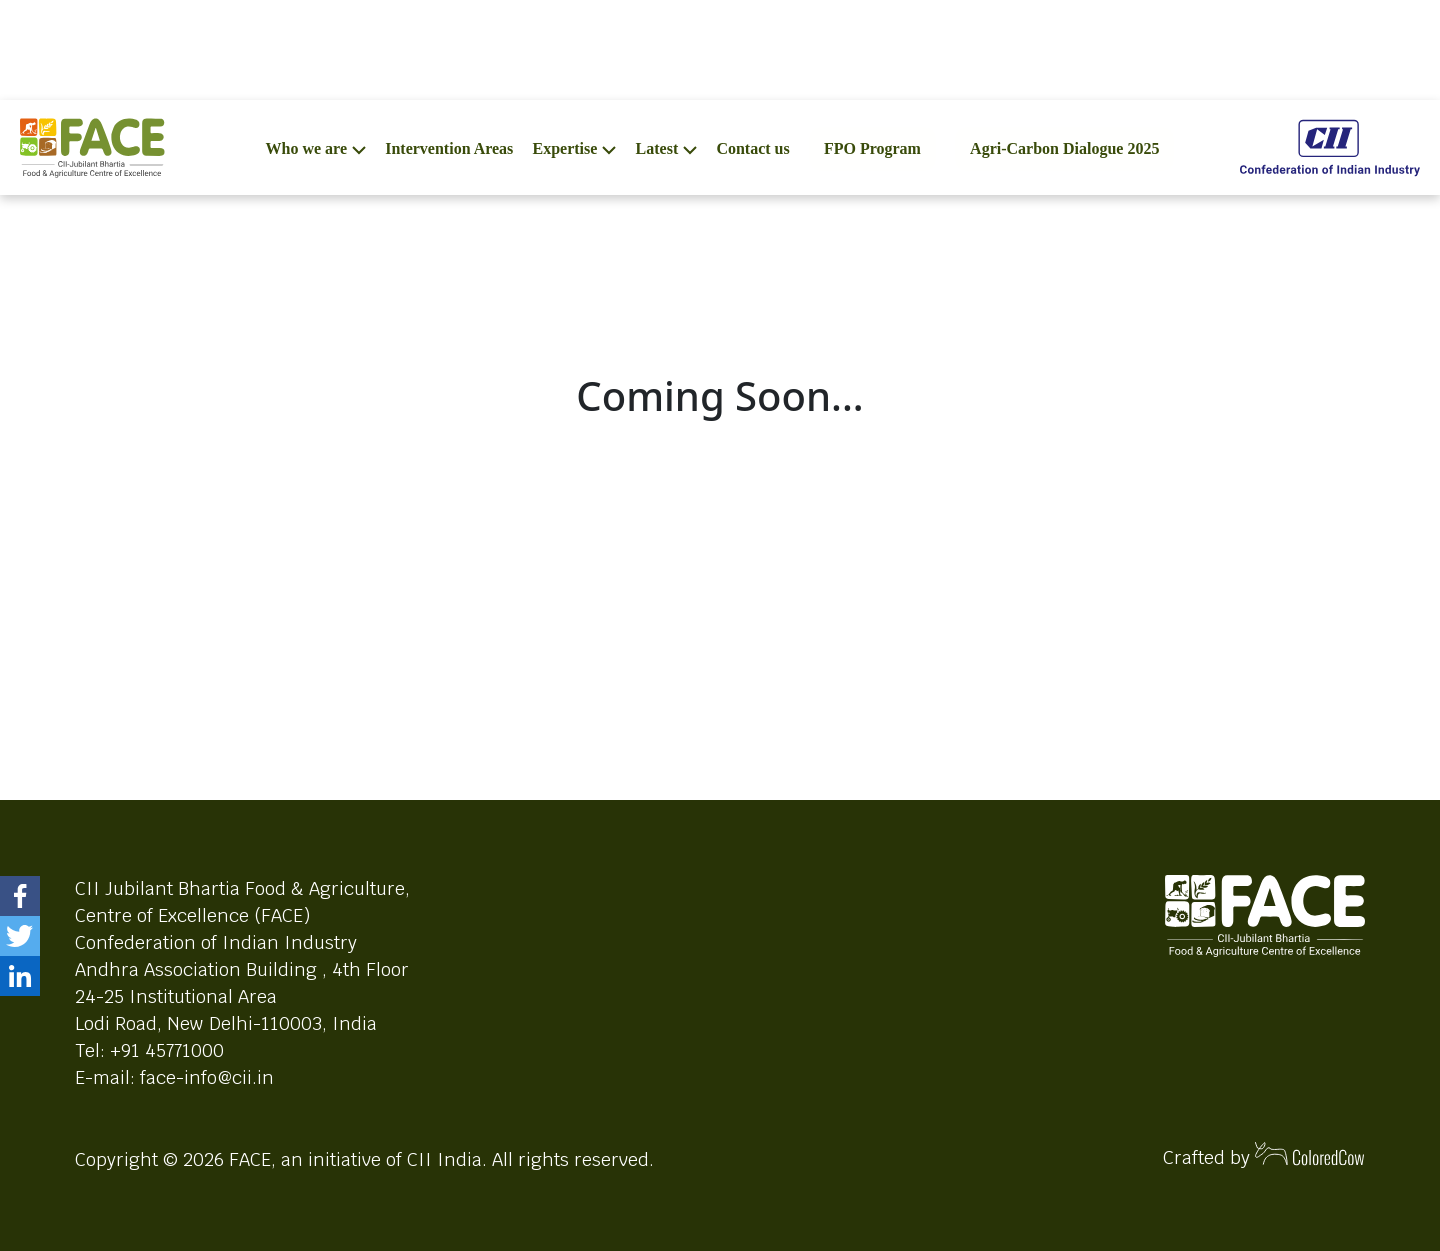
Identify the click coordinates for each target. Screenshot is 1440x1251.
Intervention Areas (449, 148)
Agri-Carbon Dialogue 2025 (1064, 148)
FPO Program (872, 148)
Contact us (752, 148)
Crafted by (1264, 1155)
